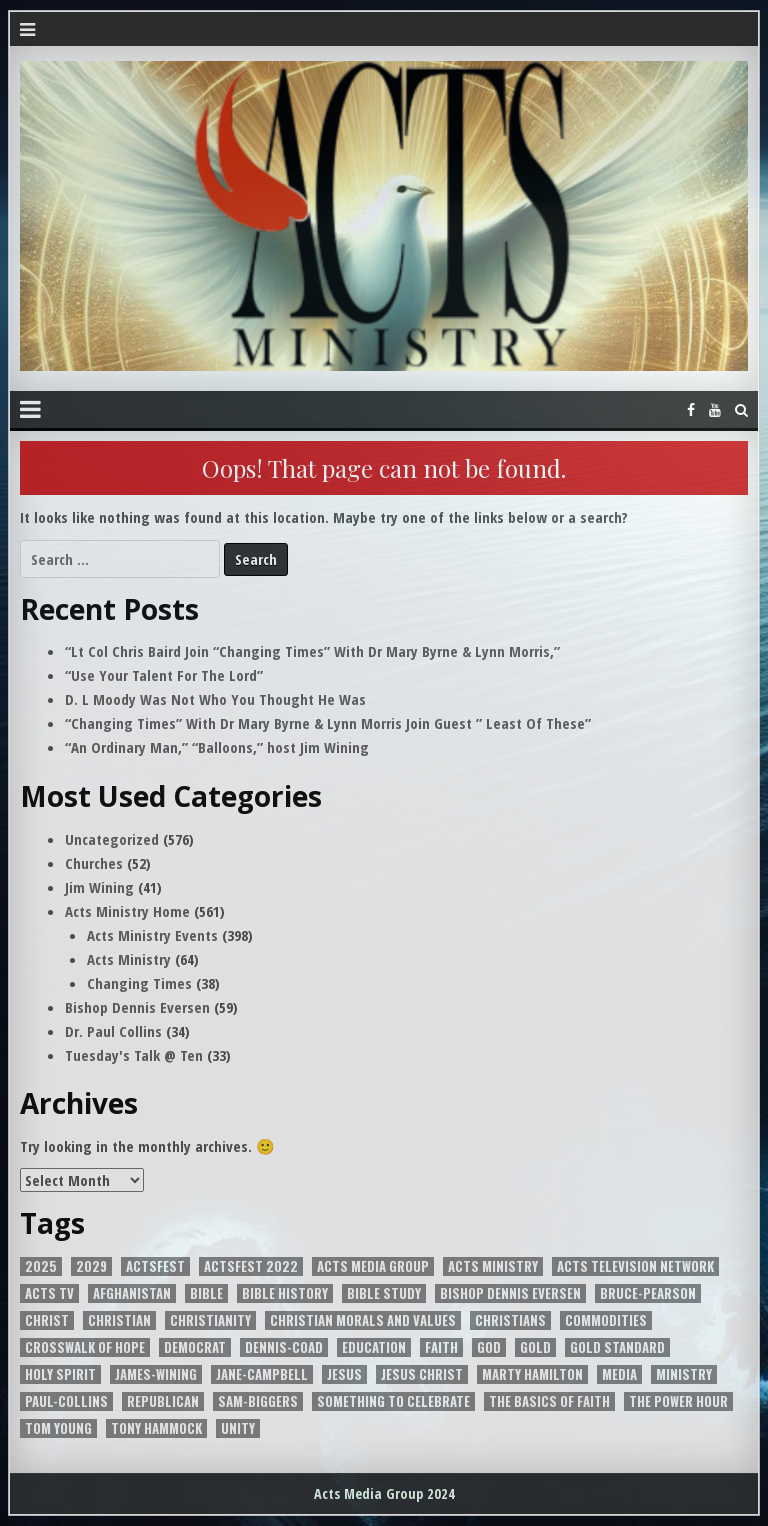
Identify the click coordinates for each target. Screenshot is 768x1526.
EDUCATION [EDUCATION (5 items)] (374, 1347)
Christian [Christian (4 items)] (119, 1320)
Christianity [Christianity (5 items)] (210, 1320)
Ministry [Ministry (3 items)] (684, 1374)
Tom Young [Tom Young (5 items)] (58, 1428)
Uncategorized (112, 839)
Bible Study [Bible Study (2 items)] (384, 1293)
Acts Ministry (129, 959)
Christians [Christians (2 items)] (510, 1320)
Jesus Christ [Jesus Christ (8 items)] (422, 1374)
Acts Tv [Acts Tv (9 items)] (49, 1293)
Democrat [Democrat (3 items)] (195, 1347)
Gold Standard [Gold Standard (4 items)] (617, 1347)
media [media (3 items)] (619, 1374)
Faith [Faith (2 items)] (441, 1347)
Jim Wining (99, 887)
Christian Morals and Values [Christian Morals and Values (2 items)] (363, 1320)
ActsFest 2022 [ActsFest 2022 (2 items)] (251, 1266)
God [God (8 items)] (489, 1347)
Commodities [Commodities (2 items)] (606, 1320)
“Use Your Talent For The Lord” (164, 675)
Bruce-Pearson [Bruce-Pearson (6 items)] (648, 1293)
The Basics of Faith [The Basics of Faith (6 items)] (549, 1401)
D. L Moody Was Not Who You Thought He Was (215, 699)
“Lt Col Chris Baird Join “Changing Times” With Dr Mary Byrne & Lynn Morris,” (312, 651)
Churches (94, 863)
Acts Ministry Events (152, 935)
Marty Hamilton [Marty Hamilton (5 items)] (532, 1374)
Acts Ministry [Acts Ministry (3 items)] (493, 1266)
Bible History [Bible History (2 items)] (285, 1293)
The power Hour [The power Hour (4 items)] (678, 1401)
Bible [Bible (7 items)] (206, 1293)
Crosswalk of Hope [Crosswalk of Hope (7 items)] (85, 1347)
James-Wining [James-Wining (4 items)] (156, 1374)
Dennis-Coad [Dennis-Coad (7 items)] (284, 1347)
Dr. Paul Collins (113, 1031)
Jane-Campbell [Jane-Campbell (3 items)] (262, 1374)
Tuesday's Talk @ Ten (134, 1055)
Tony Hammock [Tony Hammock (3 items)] (156, 1428)
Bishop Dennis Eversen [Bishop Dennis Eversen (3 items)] (510, 1293)
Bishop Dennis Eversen (137, 1007)
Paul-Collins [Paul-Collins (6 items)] (66, 1401)
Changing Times (139, 983)
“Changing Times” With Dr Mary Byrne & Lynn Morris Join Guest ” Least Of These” (328, 723)
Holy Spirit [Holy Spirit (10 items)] (60, 1374)
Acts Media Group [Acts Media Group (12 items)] (373, 1266)
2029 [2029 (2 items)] (91, 1266)
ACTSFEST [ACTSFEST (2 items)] (155, 1266)
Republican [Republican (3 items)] (163, 1401)
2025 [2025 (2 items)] (41, 1266)
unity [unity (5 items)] (238, 1428)
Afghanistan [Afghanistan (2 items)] (132, 1293)
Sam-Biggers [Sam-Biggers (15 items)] (258, 1401)
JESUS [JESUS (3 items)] (344, 1374)
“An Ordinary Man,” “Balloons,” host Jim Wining (217, 747)
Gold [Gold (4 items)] (535, 1347)
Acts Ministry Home (127, 911)
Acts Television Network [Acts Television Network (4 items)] (635, 1266)
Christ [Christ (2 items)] (47, 1320)
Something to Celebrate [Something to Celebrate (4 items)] (393, 1401)
